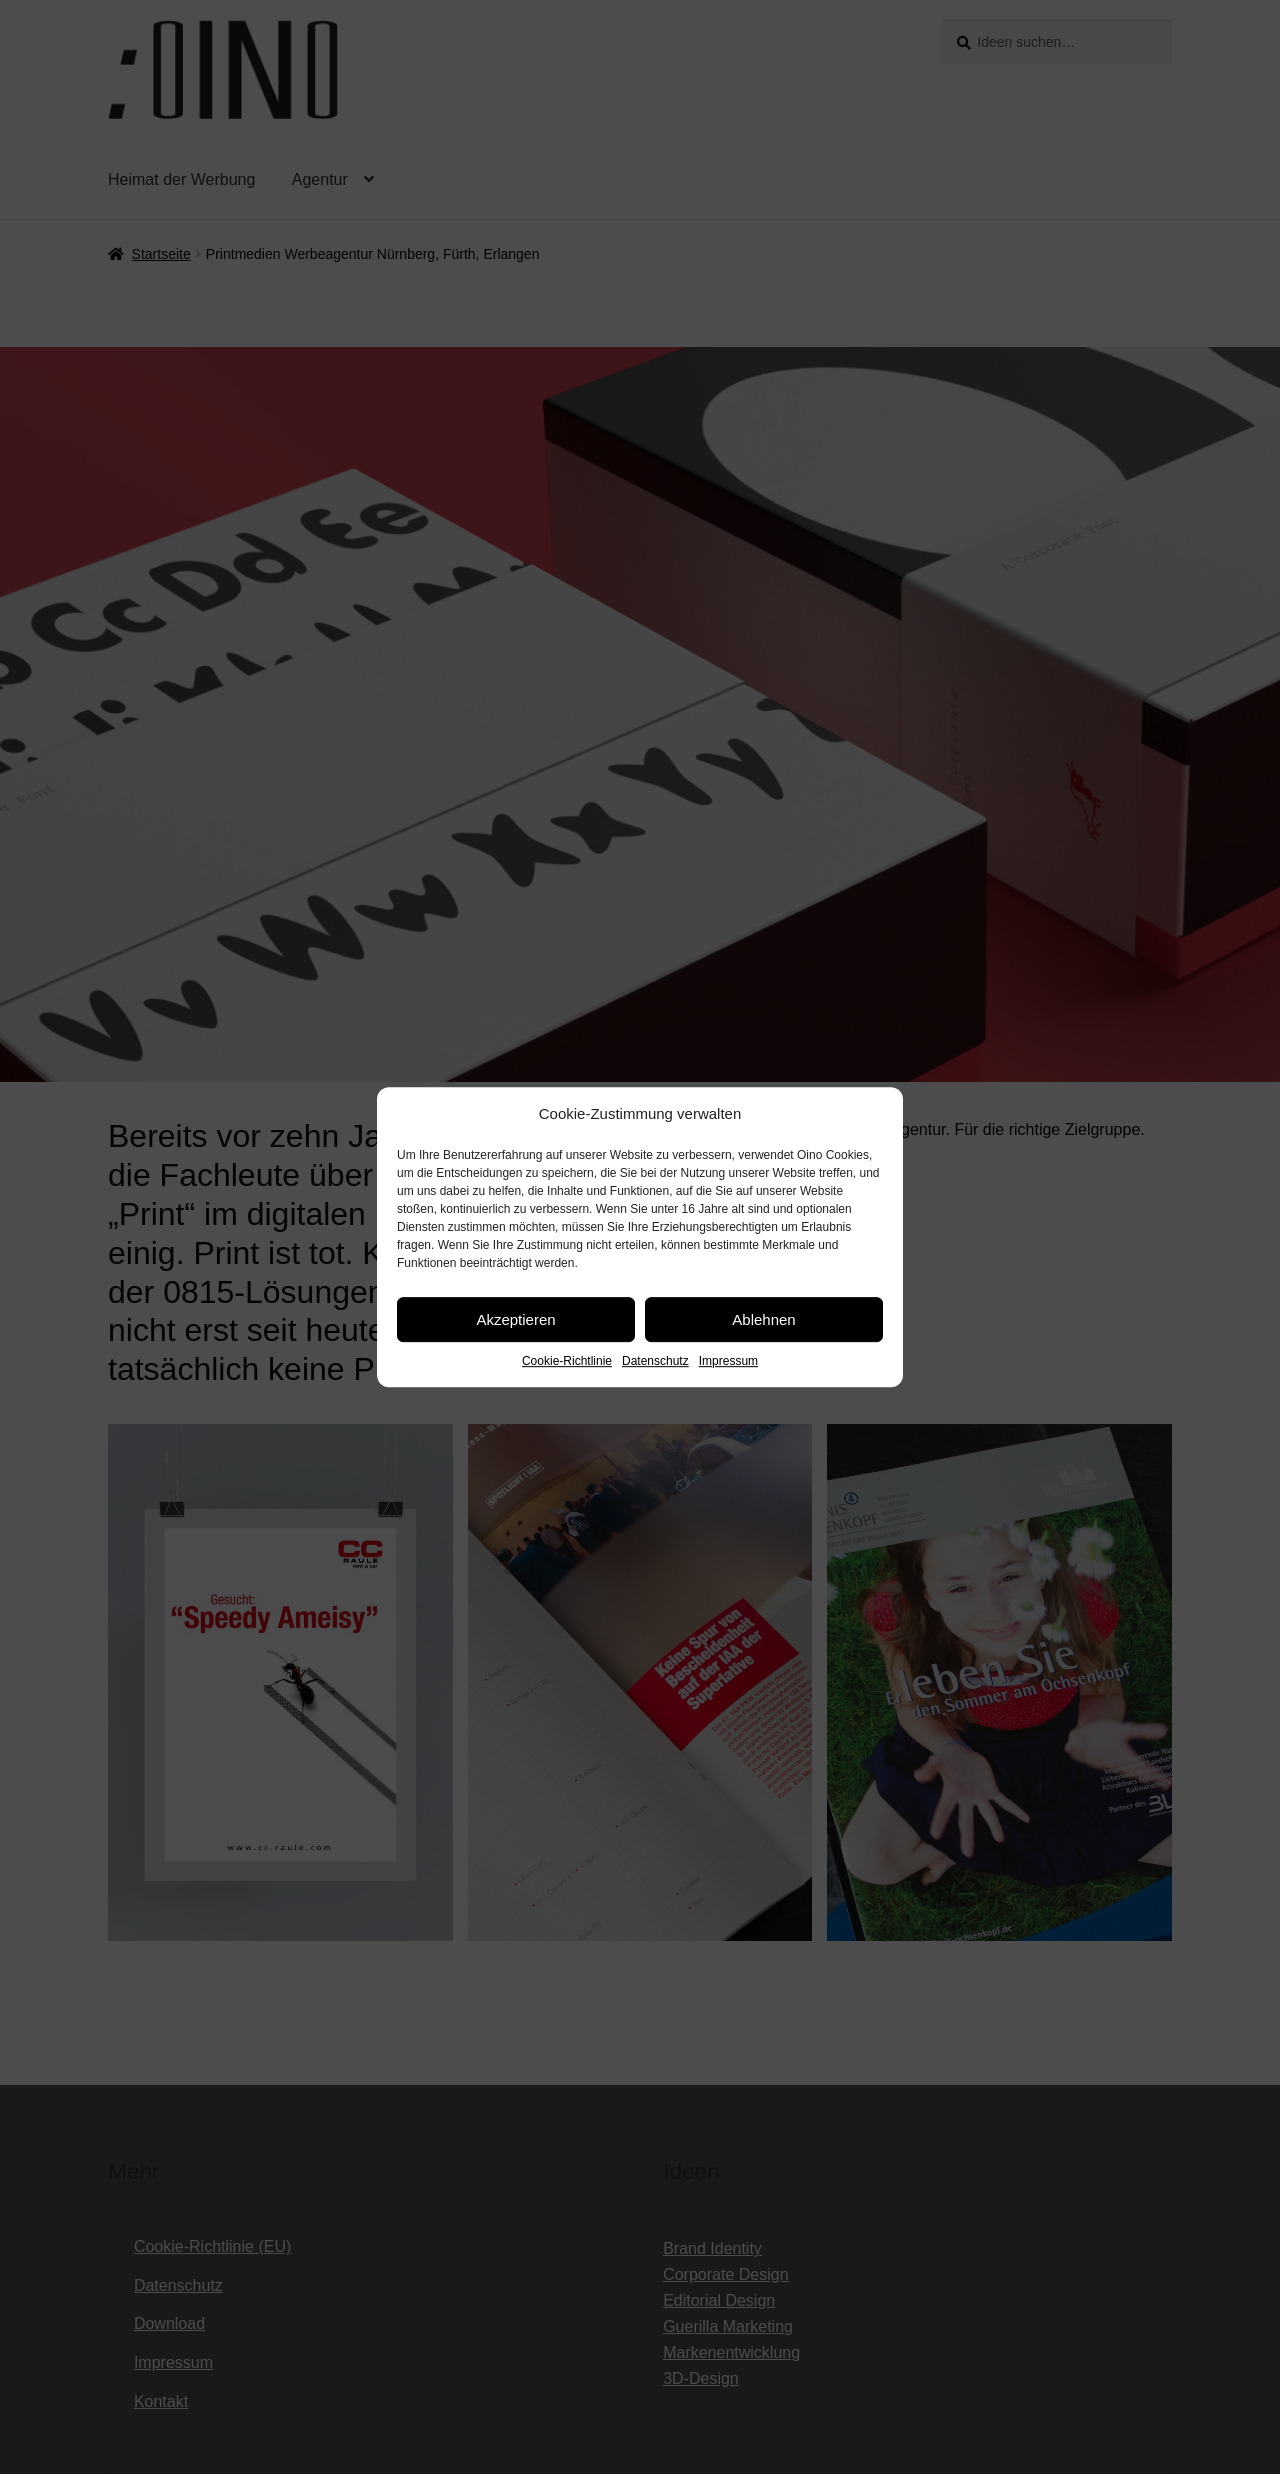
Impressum (728, 1361)
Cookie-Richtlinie (567, 1361)
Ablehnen (763, 1319)
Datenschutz (655, 1361)
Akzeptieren (515, 1319)
